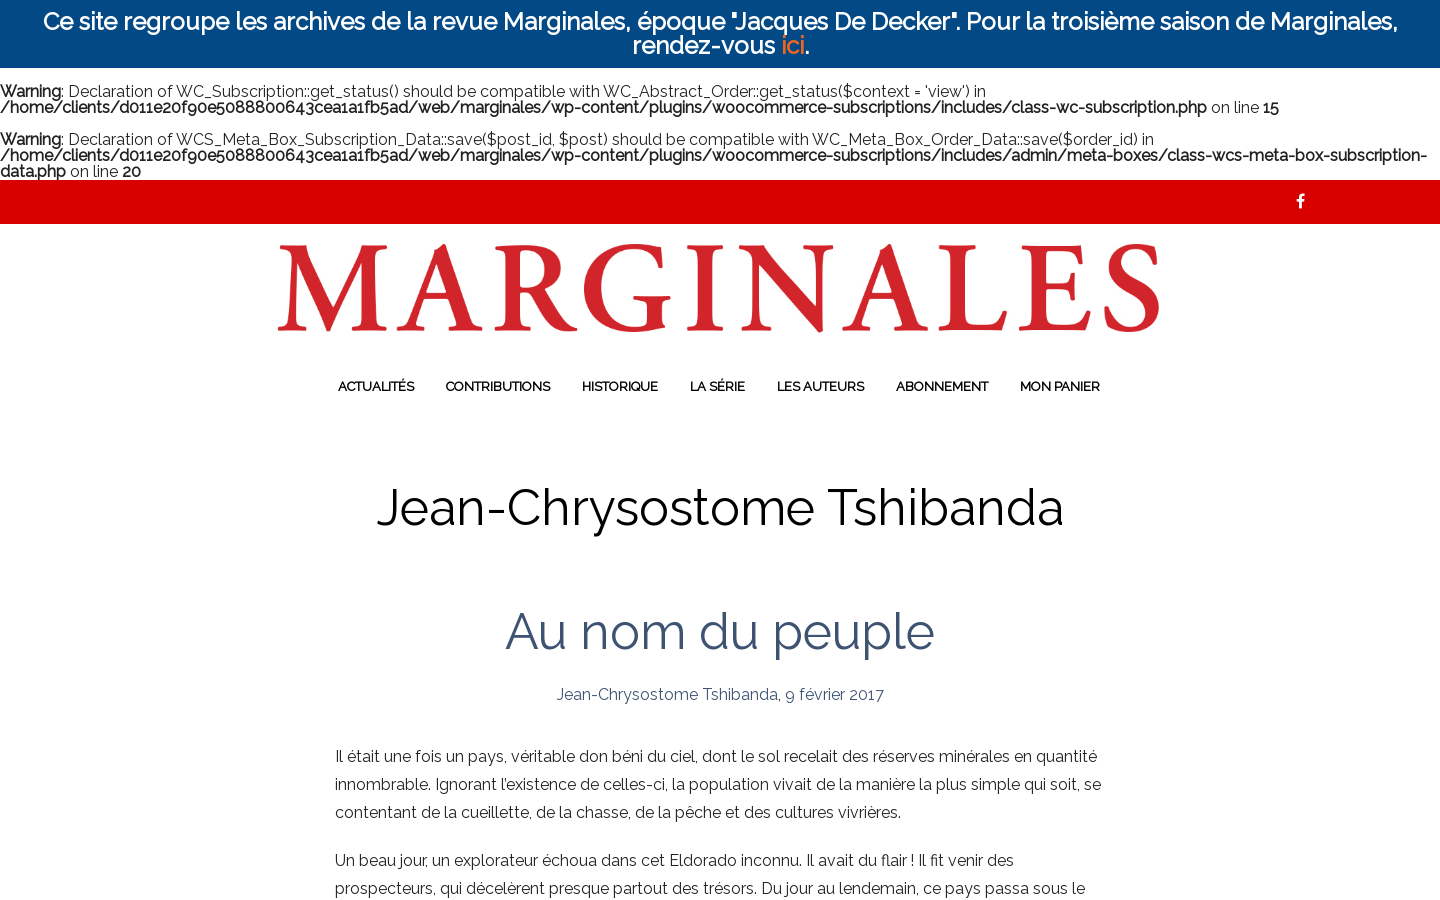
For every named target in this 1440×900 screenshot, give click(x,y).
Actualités (376, 386)
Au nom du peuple (720, 631)
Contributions (498, 386)
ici (792, 45)
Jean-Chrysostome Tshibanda (667, 694)
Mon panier (1060, 386)
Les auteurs (820, 386)
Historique (620, 386)
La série (717, 386)
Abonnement (942, 386)
